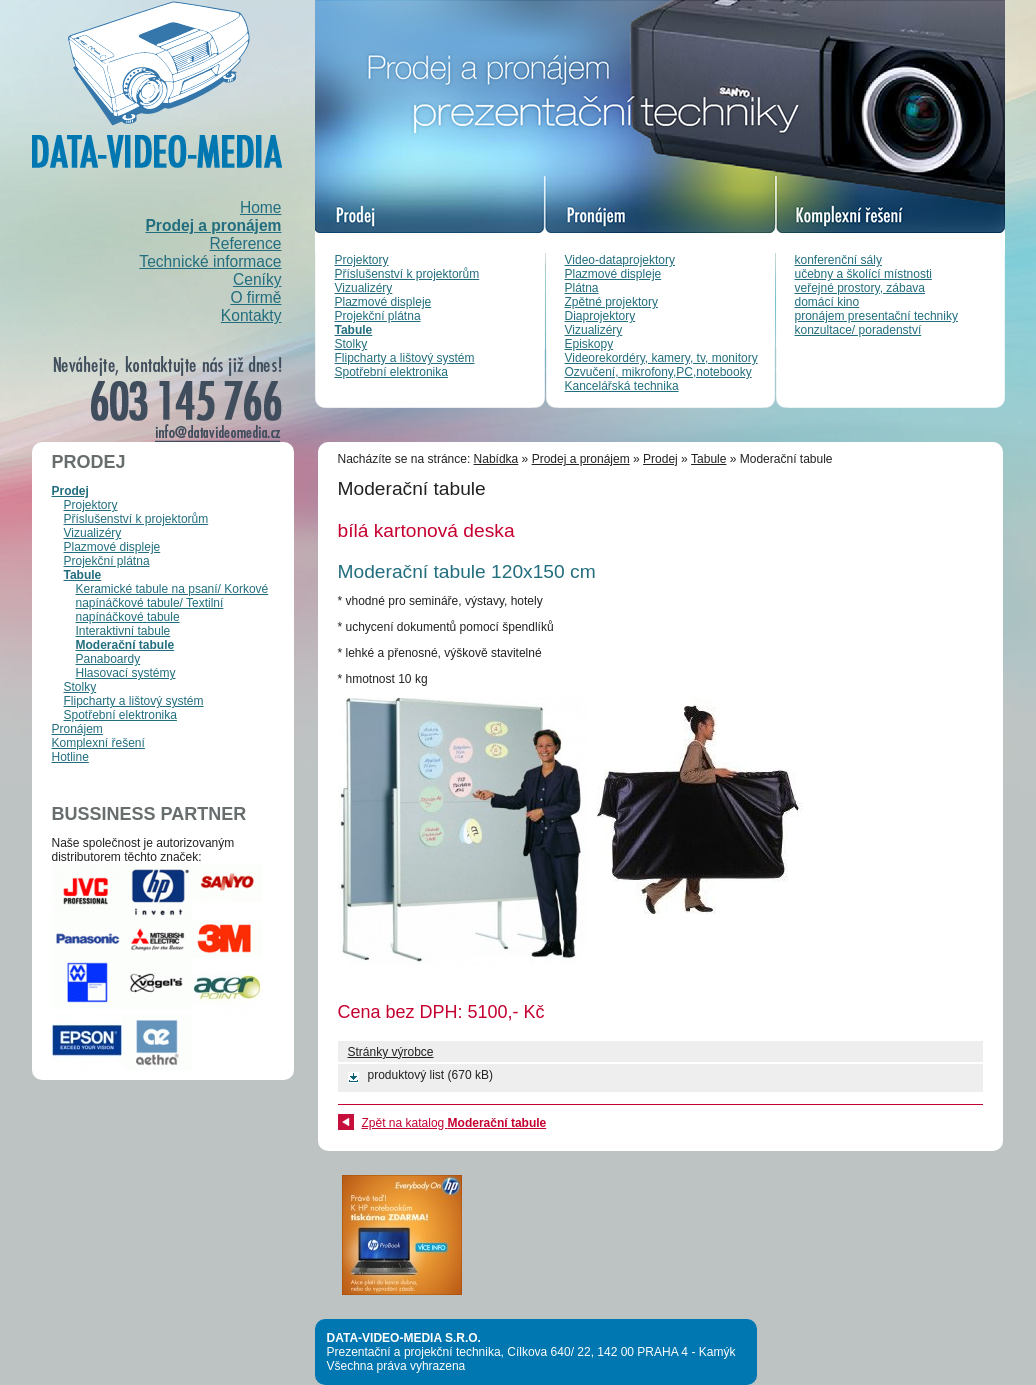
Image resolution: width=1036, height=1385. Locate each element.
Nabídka (496, 459)
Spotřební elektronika (391, 372)
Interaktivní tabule (123, 631)
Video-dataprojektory (620, 260)
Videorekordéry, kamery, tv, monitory (661, 358)
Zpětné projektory (611, 302)
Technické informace (210, 261)
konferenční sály (838, 260)
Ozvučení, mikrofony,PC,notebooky (658, 372)
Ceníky (257, 279)
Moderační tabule (125, 645)
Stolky (351, 344)
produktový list (406, 1075)
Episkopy (589, 344)
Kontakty (251, 315)
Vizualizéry (364, 288)
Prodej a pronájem (213, 225)
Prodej (70, 491)
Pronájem (77, 729)
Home (261, 207)
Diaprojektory (600, 316)
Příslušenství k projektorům (407, 274)
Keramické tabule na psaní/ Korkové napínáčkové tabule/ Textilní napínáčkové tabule (172, 603)
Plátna (582, 288)
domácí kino (827, 302)
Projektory (362, 260)
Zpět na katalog (454, 1123)
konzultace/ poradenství (858, 330)
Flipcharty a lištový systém (405, 358)
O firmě (255, 297)
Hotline (70, 757)
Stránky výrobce (391, 1052)
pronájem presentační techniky (876, 316)
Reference (246, 243)
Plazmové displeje (383, 302)
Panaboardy (108, 659)
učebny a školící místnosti (863, 274)
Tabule (354, 330)
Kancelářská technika (622, 386)
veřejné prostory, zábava (860, 288)
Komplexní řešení (98, 743)
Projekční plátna (378, 316)
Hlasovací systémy (126, 673)
